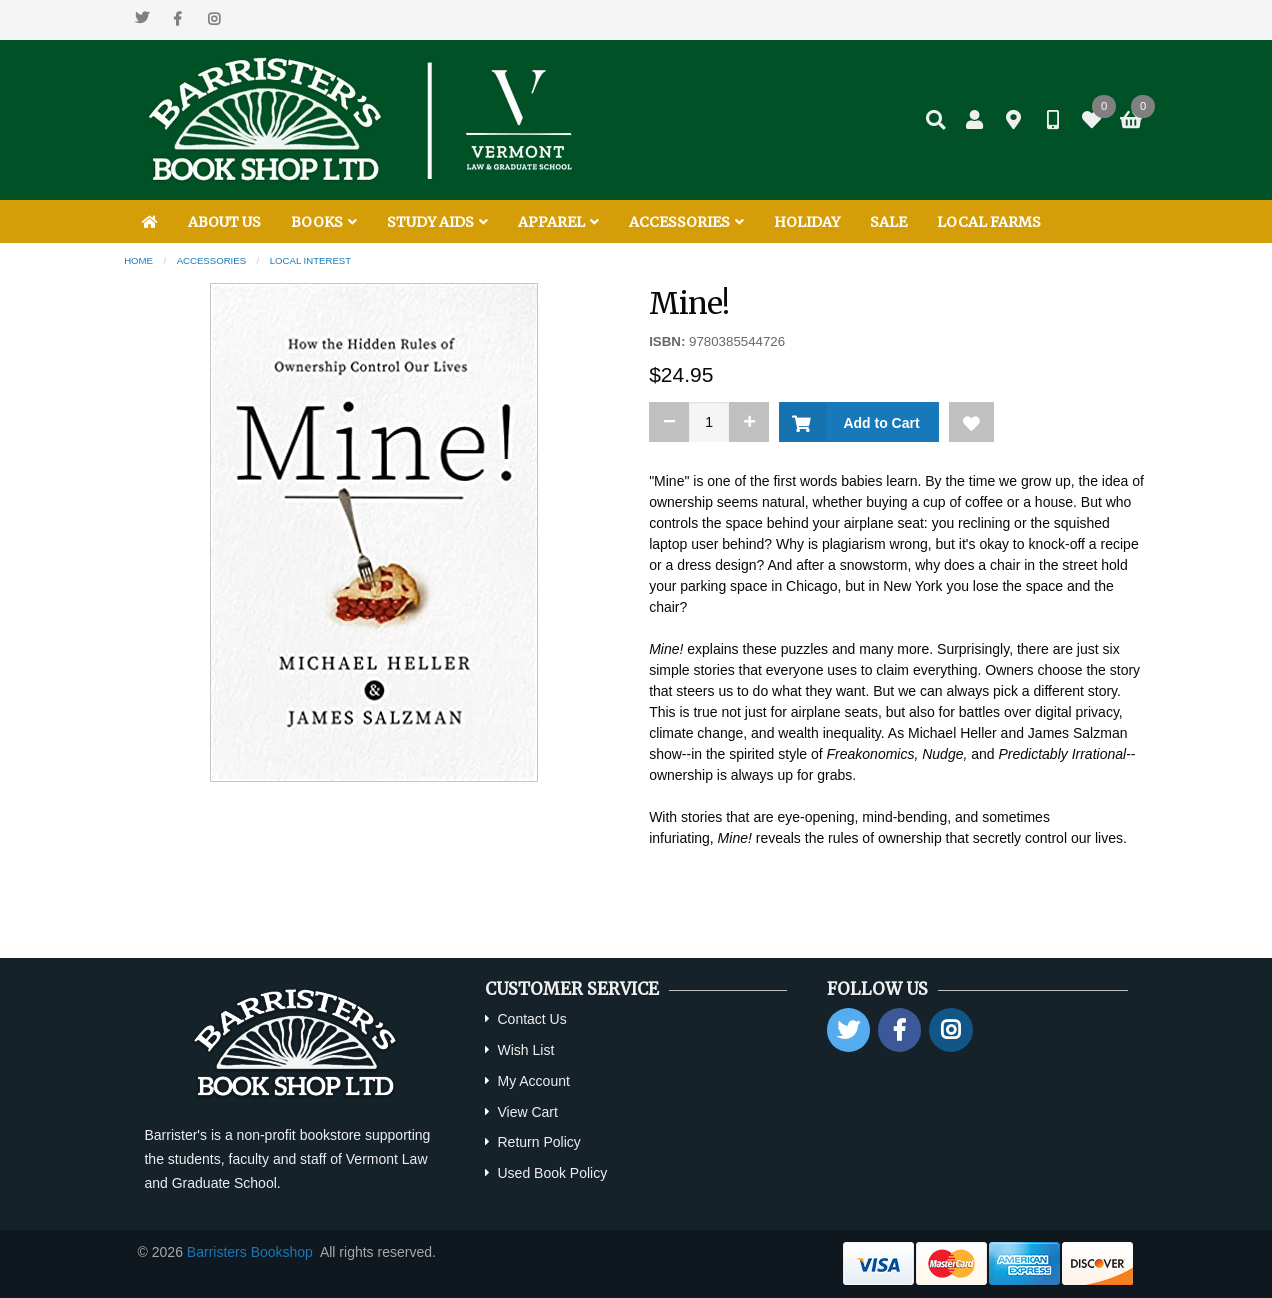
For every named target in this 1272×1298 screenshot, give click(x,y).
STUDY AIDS (437, 222)
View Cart (527, 1112)
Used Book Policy (552, 1173)
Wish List (525, 1050)
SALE (888, 222)
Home (138, 260)
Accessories (211, 260)
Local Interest (310, 260)
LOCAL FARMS (989, 222)
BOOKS (324, 222)
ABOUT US (224, 222)
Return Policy (538, 1142)
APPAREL (558, 222)
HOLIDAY (807, 222)
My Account (533, 1081)
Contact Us (531, 1019)
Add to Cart (877, 423)
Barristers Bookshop (250, 1252)
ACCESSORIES (686, 222)
